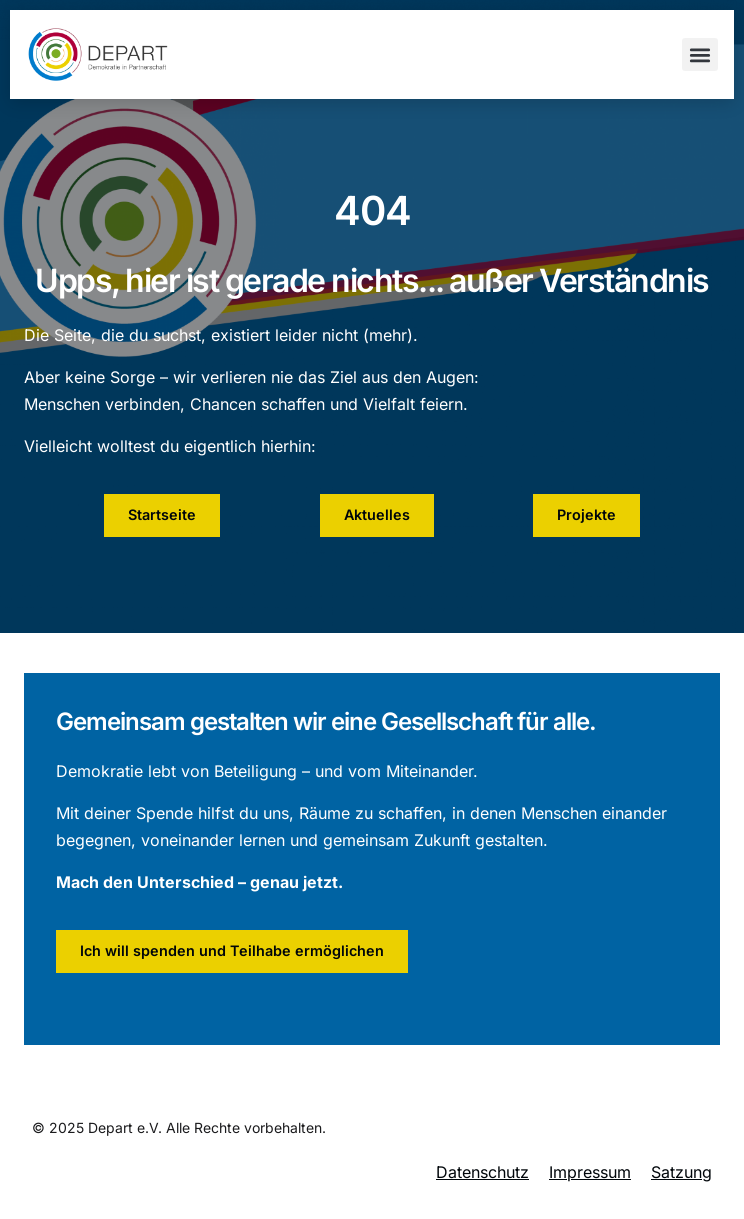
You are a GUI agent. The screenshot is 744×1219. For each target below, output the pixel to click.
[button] (700, 54)
